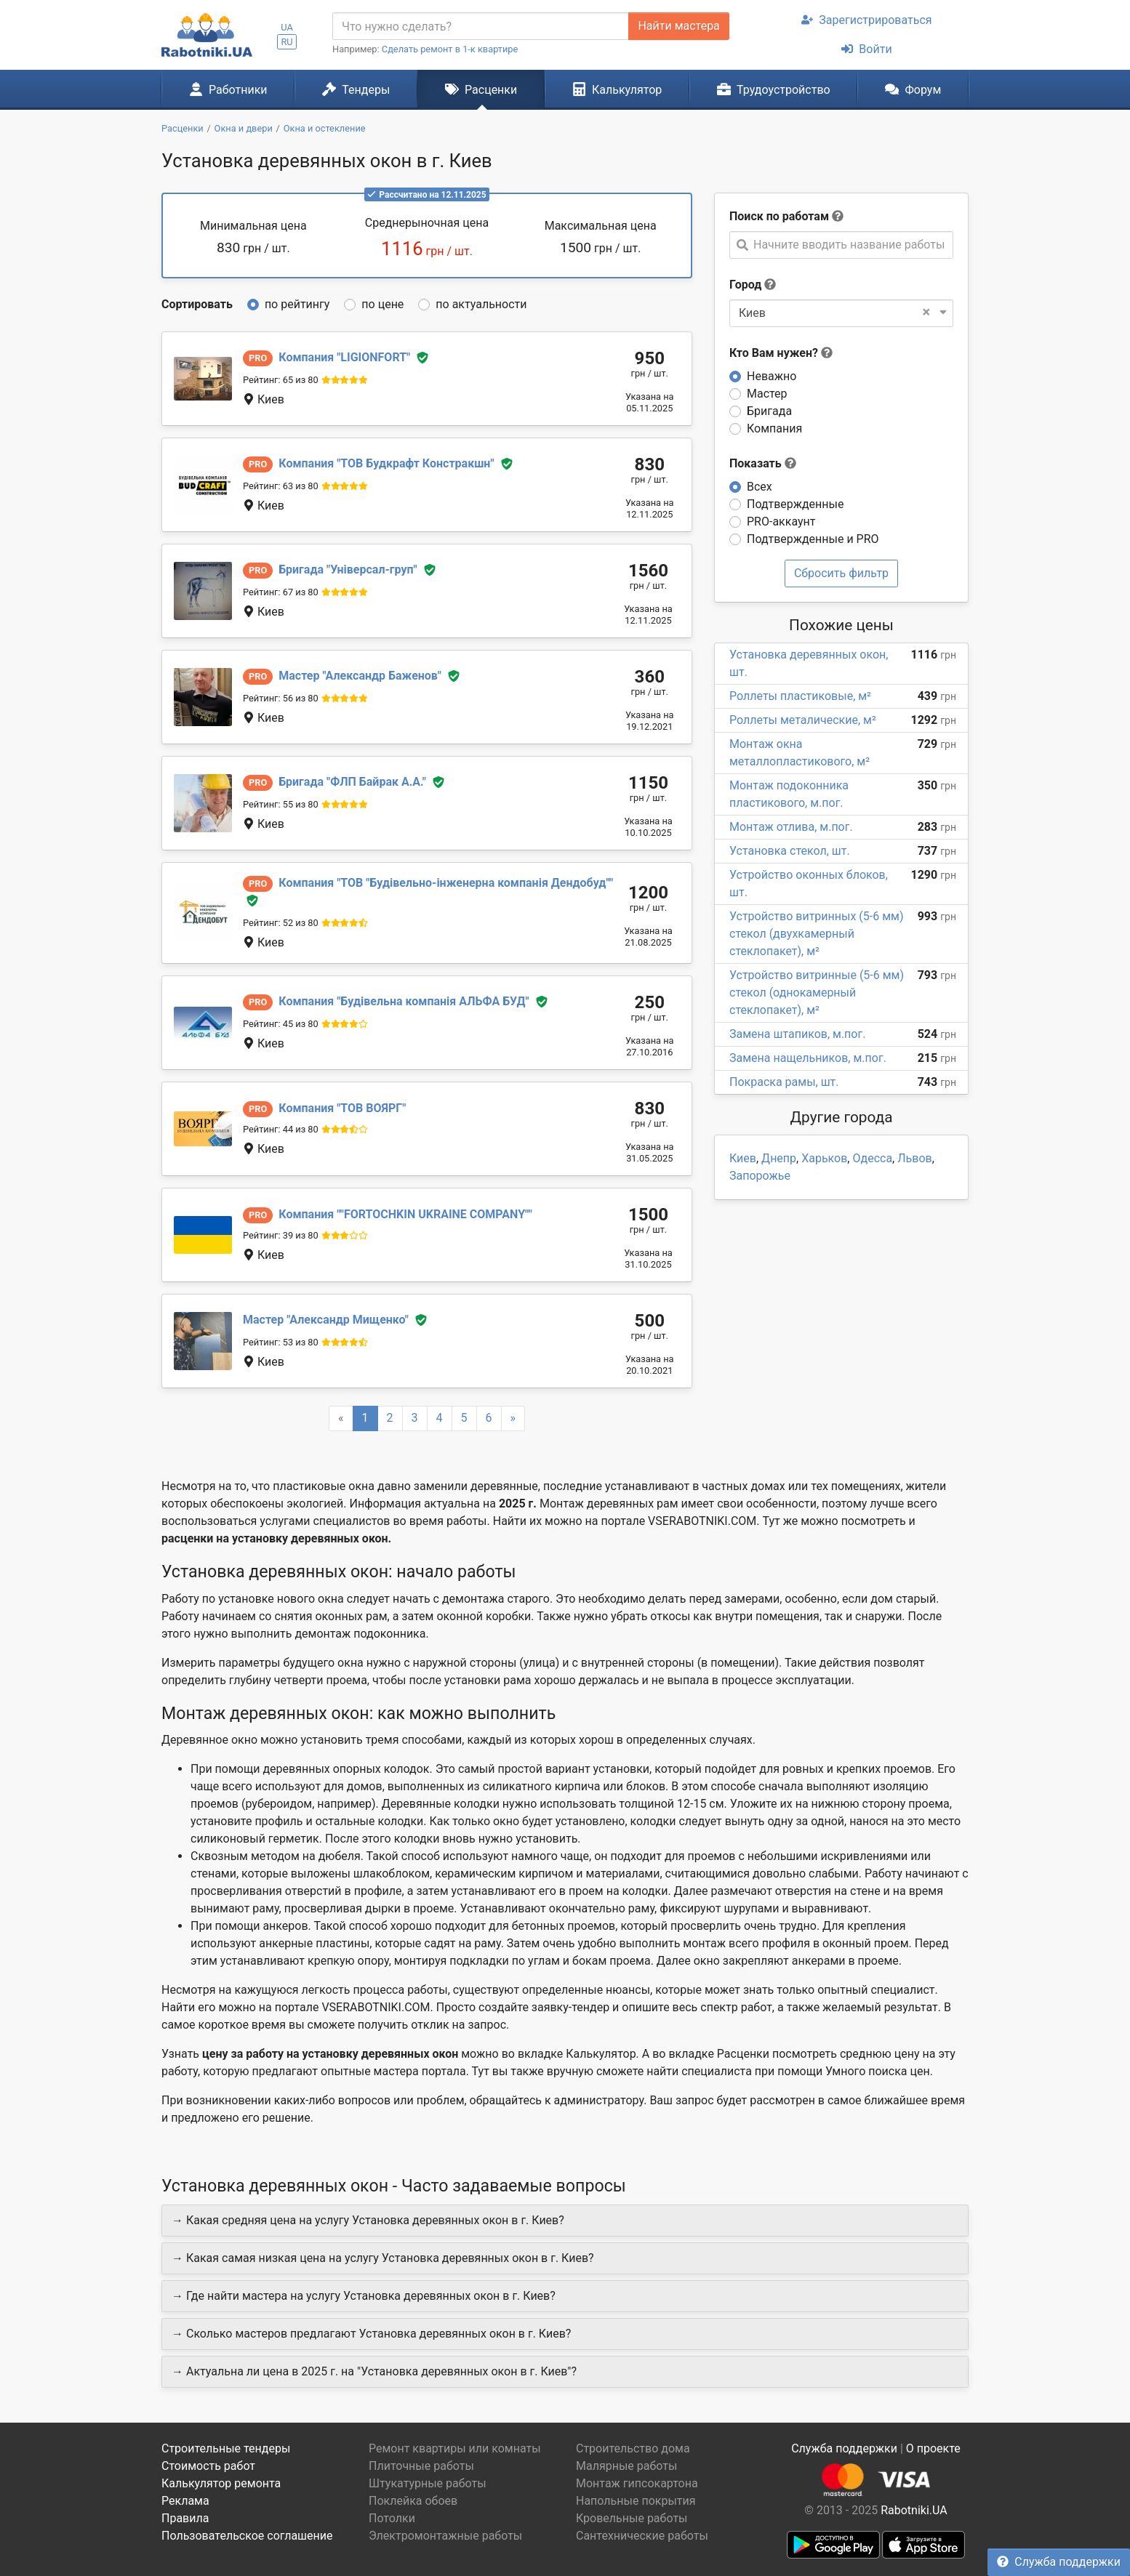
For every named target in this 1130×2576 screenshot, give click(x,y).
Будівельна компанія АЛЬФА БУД (404, 1001)
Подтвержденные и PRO (813, 539)
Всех (759, 487)
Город (745, 284)
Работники (228, 89)
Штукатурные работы (427, 2483)
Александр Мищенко (326, 1320)
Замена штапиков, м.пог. (797, 1034)
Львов (914, 1158)
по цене (382, 304)
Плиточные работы (421, 2466)
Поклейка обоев (413, 2501)
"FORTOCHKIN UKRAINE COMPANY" (405, 1214)
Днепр (778, 1158)
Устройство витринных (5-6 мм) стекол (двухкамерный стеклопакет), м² (816, 933)
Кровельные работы (632, 2518)
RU (286, 41)
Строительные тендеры (225, 2448)
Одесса (872, 1158)
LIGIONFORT (344, 357)
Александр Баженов (360, 676)
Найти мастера (678, 26)
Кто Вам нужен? (781, 353)
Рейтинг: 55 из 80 (280, 804)
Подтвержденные (795, 504)
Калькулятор (617, 89)
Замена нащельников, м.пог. (807, 1058)
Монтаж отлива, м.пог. (791, 827)
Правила (185, 2518)
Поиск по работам (779, 216)
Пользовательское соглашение (247, 2536)
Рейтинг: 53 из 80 (280, 1342)
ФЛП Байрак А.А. (352, 782)
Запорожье (759, 1176)
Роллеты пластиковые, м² (800, 696)
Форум (913, 89)
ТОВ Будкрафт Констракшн (386, 463)
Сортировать (197, 304)
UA (287, 27)
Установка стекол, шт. (789, 851)
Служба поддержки (1059, 2562)
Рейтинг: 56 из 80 (280, 698)
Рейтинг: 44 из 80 (280, 1129)
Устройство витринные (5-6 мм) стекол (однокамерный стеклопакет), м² (816, 992)
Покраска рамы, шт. (784, 1082)
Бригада (769, 411)
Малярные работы (626, 2466)
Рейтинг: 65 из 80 (280, 379)
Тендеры (356, 89)
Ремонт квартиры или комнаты (455, 2448)
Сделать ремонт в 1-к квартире (450, 49)
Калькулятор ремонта (221, 2483)
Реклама (185, 2501)
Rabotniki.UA (914, 2510)
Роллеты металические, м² (802, 720)
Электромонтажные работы (445, 2536)
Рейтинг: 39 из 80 (280, 1235)
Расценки (481, 89)
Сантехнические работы (642, 2536)
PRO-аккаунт (781, 521)
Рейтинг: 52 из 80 (280, 922)
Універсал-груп (348, 569)
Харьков (824, 1158)
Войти (866, 49)
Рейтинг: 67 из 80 (280, 592)
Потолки (392, 2518)
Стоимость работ (208, 2466)
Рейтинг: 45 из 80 (280, 1023)
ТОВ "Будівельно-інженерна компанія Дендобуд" (446, 883)
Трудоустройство (773, 89)
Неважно (771, 376)
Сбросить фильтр (841, 573)
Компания (774, 428)
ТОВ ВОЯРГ (342, 1108)
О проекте (933, 2448)
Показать (762, 463)
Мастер (767, 394)
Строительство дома (633, 2448)
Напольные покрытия (636, 2501)
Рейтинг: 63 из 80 (280, 485)
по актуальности (481, 304)
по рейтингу (297, 304)
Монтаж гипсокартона (637, 2483)
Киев (742, 1158)
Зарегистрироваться (866, 20)
